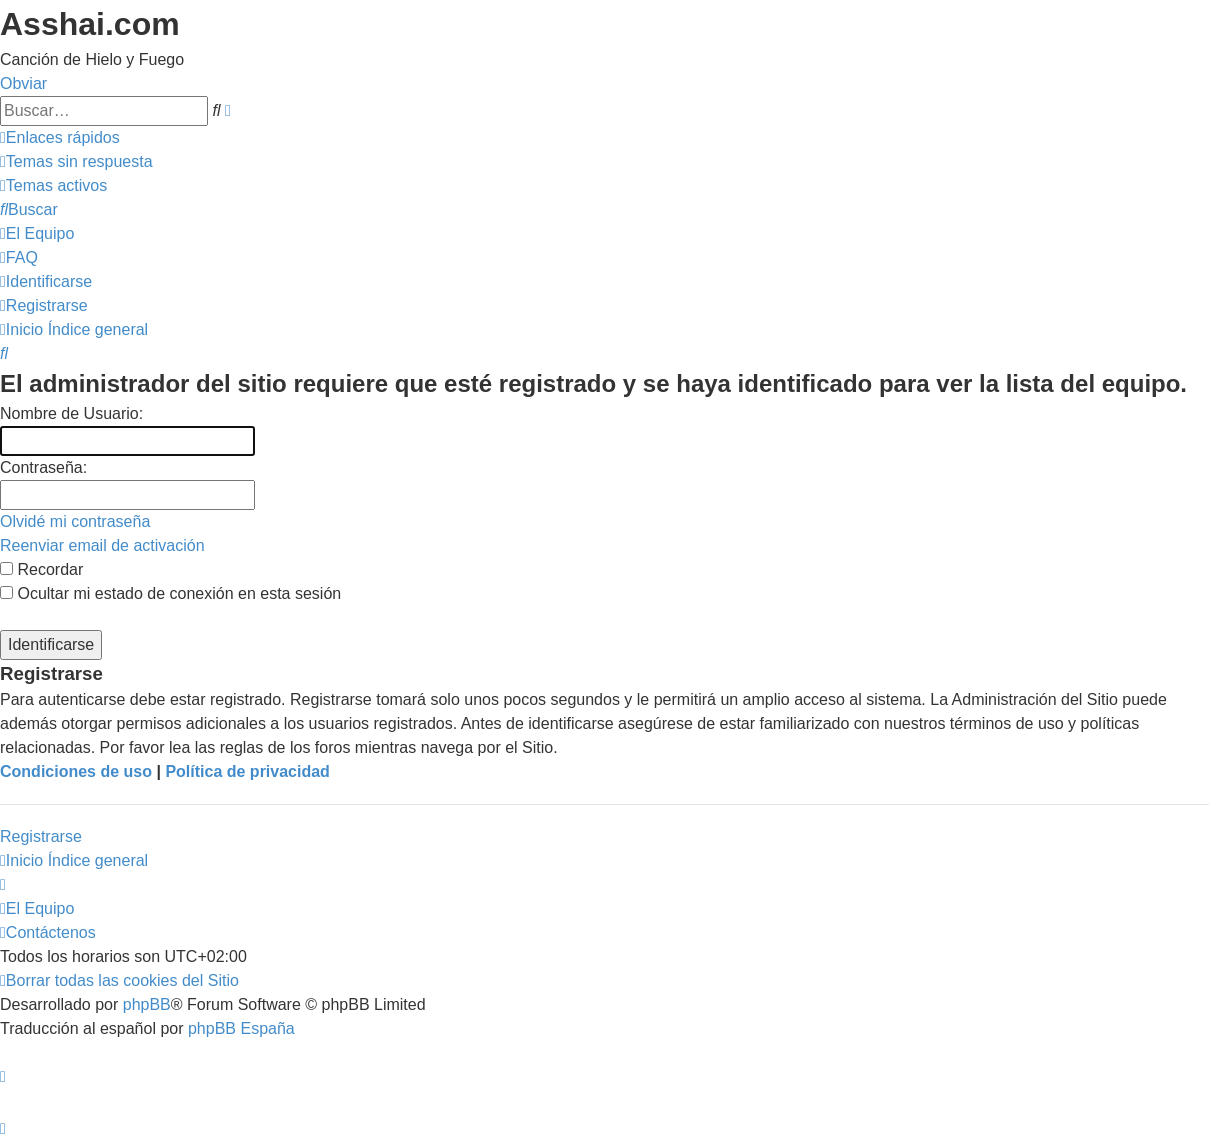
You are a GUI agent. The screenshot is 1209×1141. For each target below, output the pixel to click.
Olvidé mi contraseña (75, 521)
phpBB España (241, 1028)
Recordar (41, 569)
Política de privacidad (247, 771)
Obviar (23, 83)
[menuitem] (76, 161)
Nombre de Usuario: (71, 413)
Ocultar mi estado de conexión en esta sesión (170, 593)
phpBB (147, 1004)
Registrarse (41, 836)
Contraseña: (43, 467)
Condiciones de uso (76, 771)
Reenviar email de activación (102, 545)
